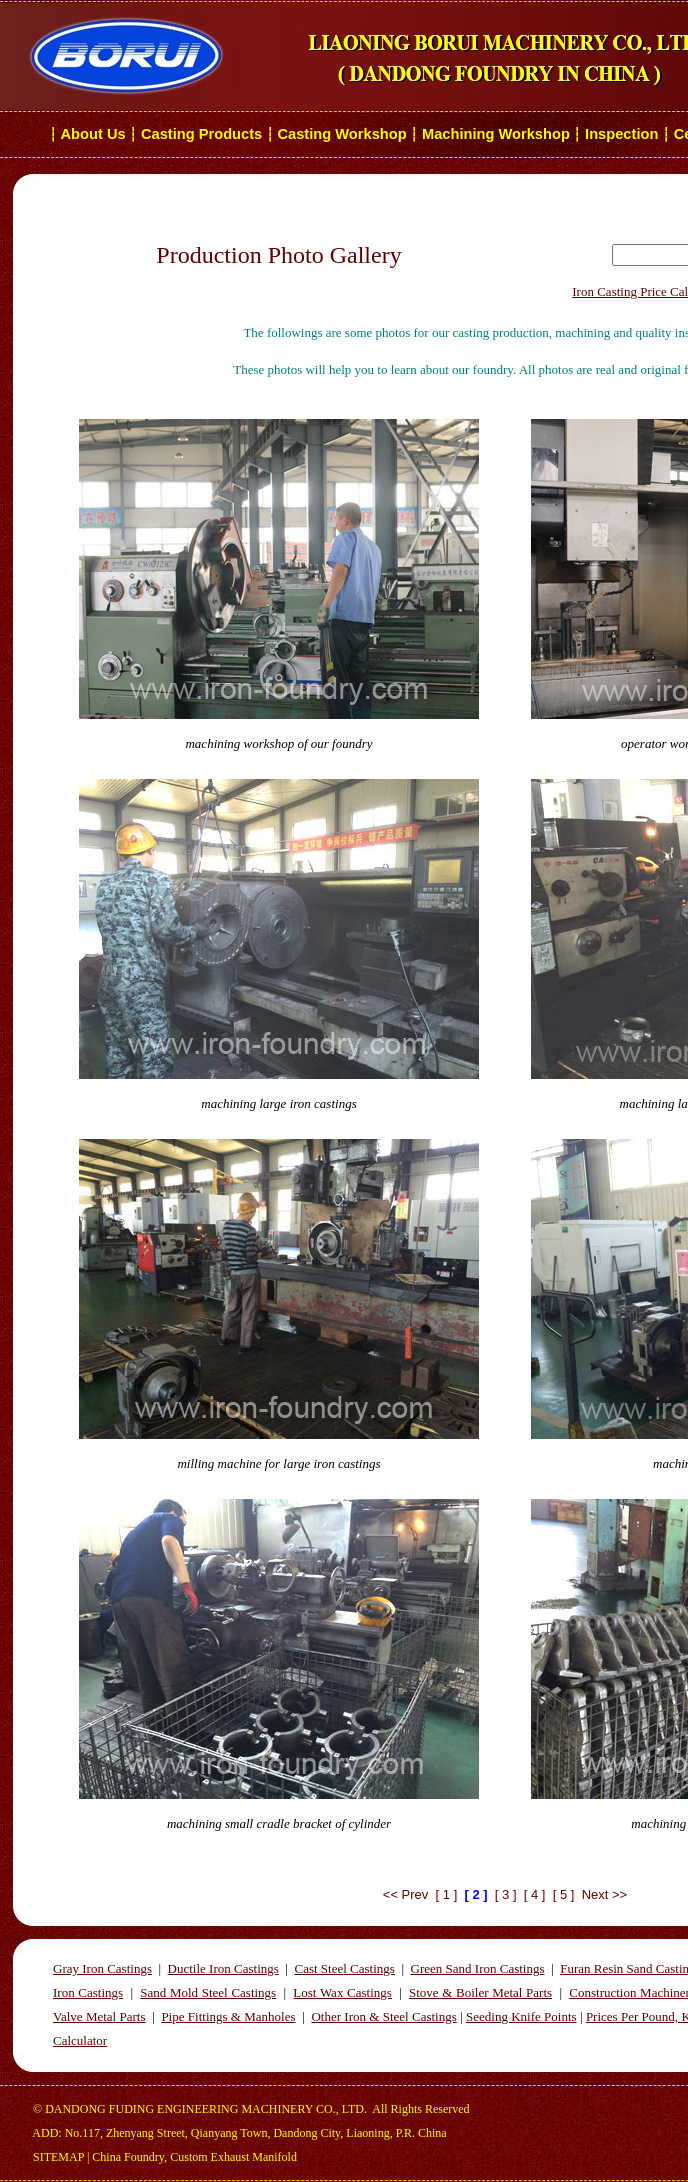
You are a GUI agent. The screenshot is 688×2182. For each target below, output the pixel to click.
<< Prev (406, 1894)
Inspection (621, 134)
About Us (93, 134)
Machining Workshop (496, 134)
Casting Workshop (341, 134)
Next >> (605, 1894)
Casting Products (201, 134)
